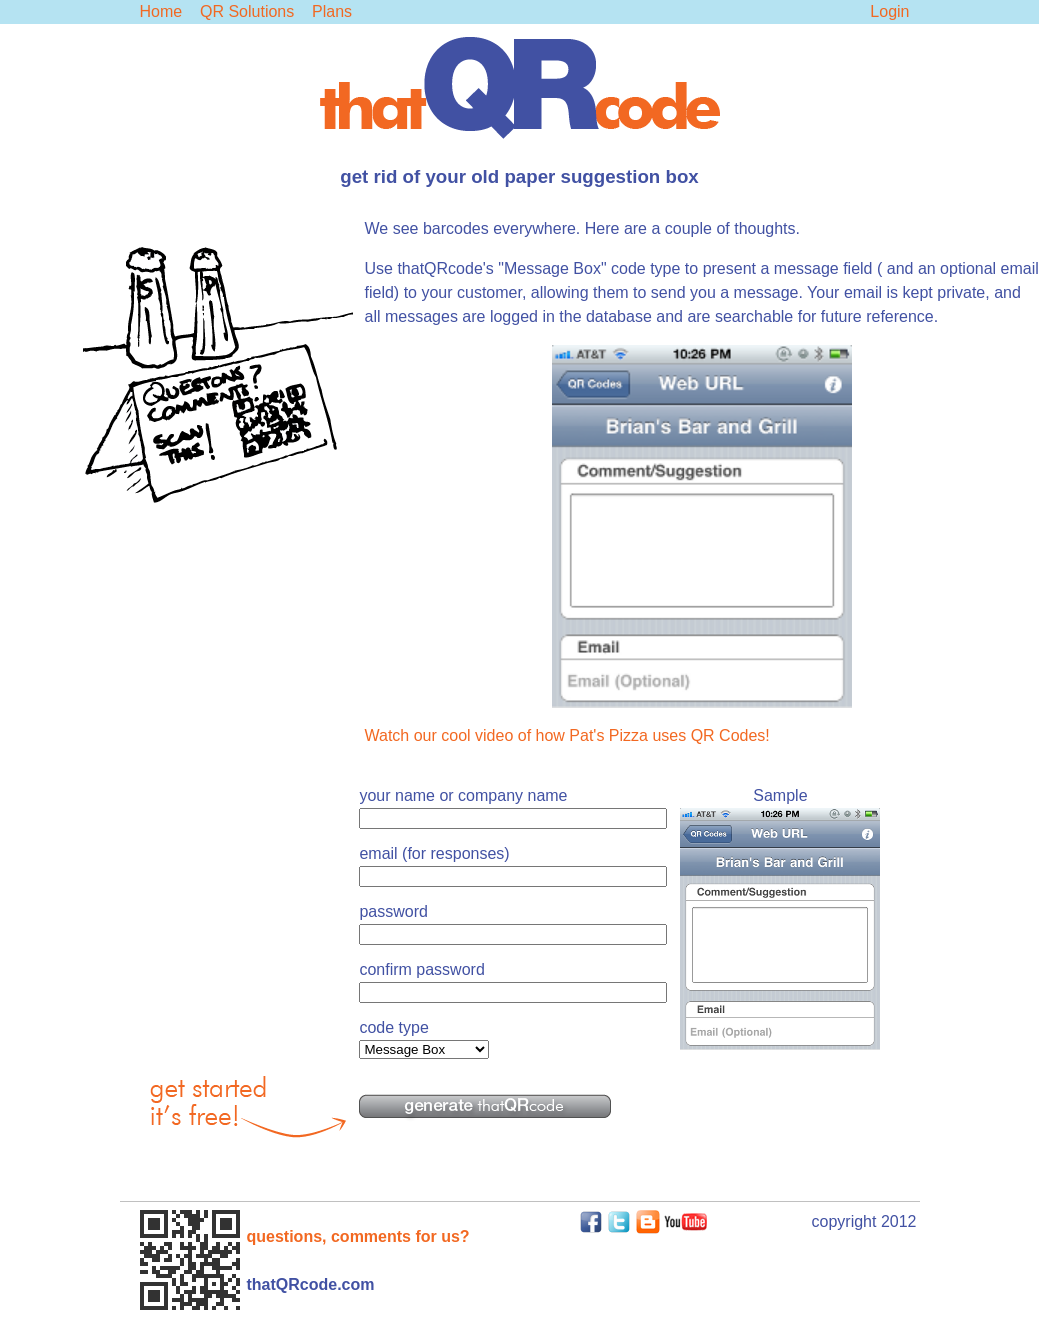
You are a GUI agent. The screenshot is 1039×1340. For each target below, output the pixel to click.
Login (889, 11)
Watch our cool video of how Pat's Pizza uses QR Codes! (567, 735)
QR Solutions (247, 11)
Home (161, 11)
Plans (332, 11)
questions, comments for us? (358, 1236)
